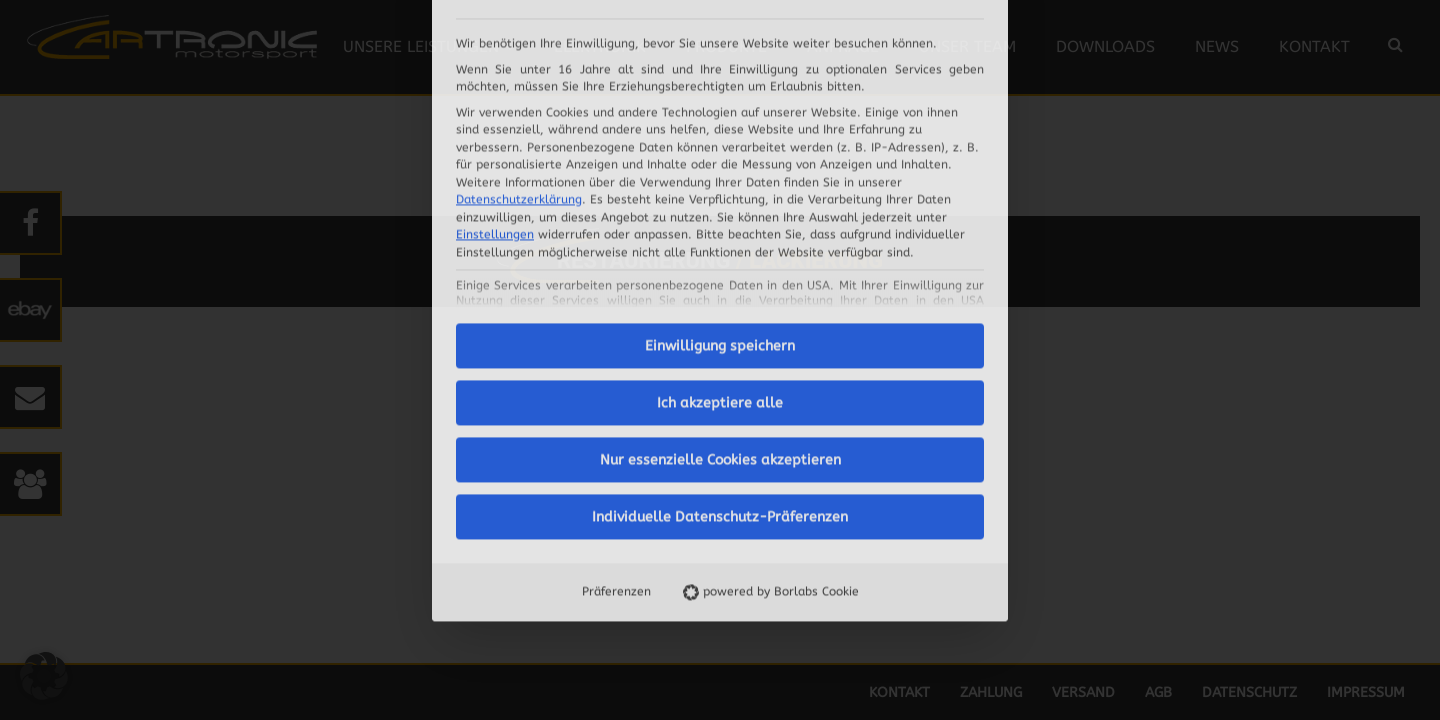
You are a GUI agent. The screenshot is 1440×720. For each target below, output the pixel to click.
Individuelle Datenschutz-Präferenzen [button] (720, 310)
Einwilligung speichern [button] (720, 139)
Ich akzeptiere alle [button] (720, 196)
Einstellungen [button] (495, 28)
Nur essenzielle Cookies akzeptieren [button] (720, 253)
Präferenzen (616, 385)
